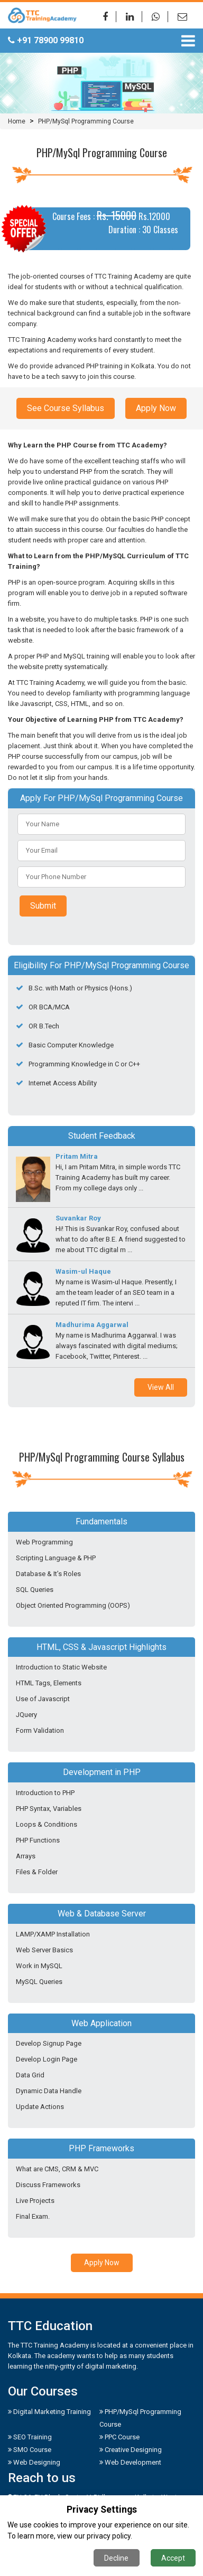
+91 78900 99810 (46, 40)
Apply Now (156, 408)
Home (16, 121)
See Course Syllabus (65, 408)
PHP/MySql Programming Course (86, 121)
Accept (173, 2558)
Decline (116, 2558)
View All (160, 1387)
